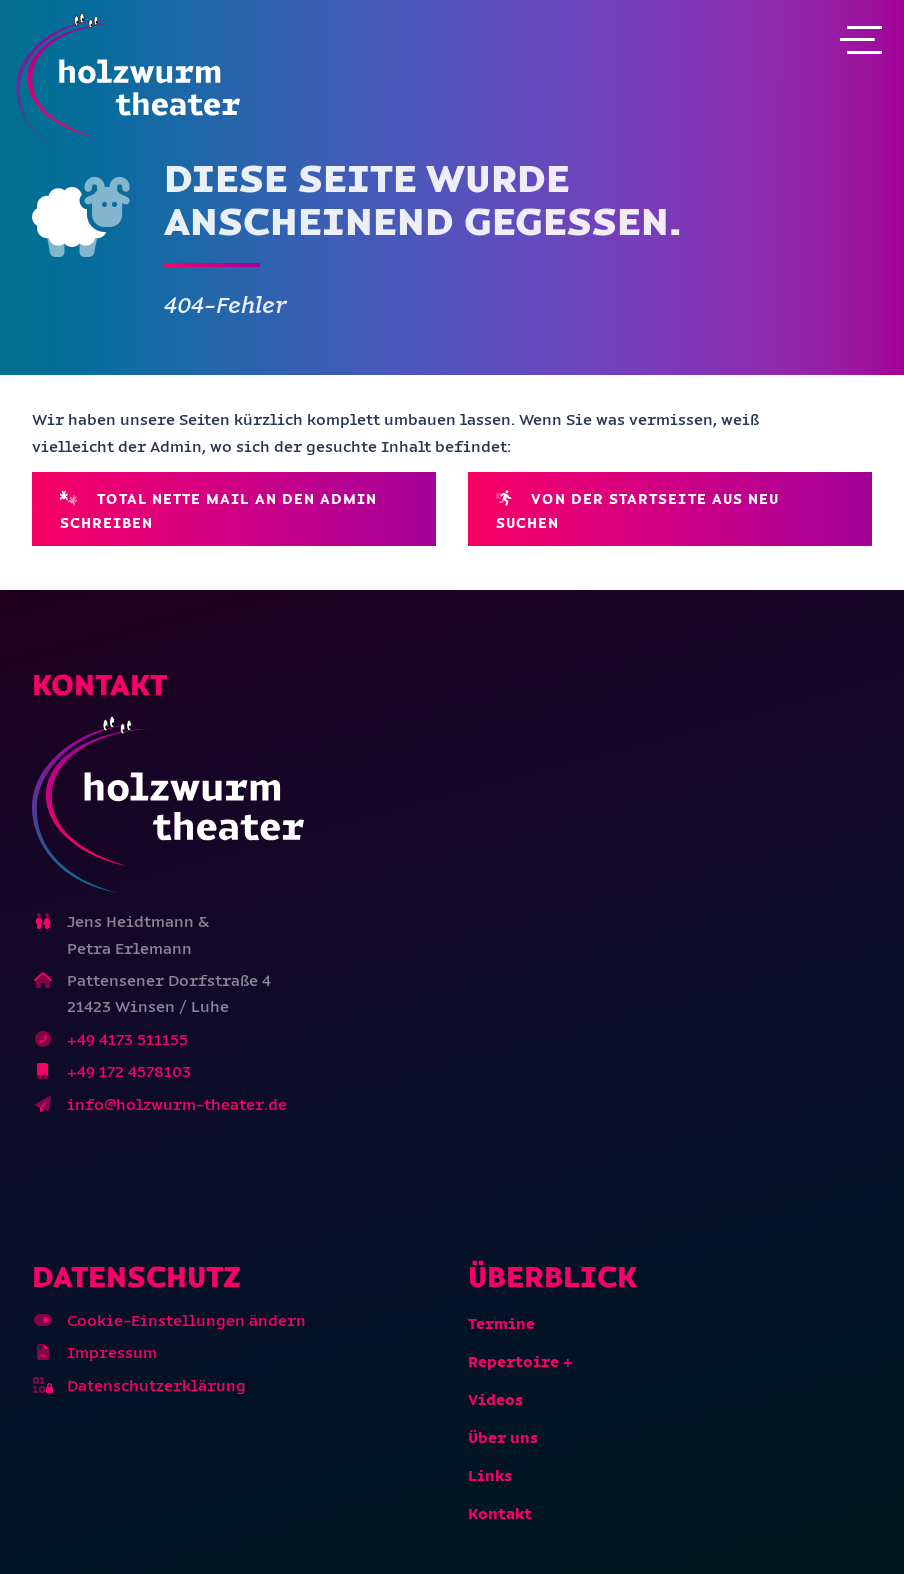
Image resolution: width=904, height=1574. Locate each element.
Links (490, 1475)
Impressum (112, 1352)
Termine (501, 1323)
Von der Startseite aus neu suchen (638, 510)
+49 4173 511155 (127, 1039)
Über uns (503, 1437)
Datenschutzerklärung (156, 1385)
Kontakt (500, 1513)
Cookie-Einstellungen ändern (186, 1320)
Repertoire (513, 1361)
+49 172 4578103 (129, 1071)
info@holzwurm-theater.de (177, 1104)
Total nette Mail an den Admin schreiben (219, 510)
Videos (495, 1399)
